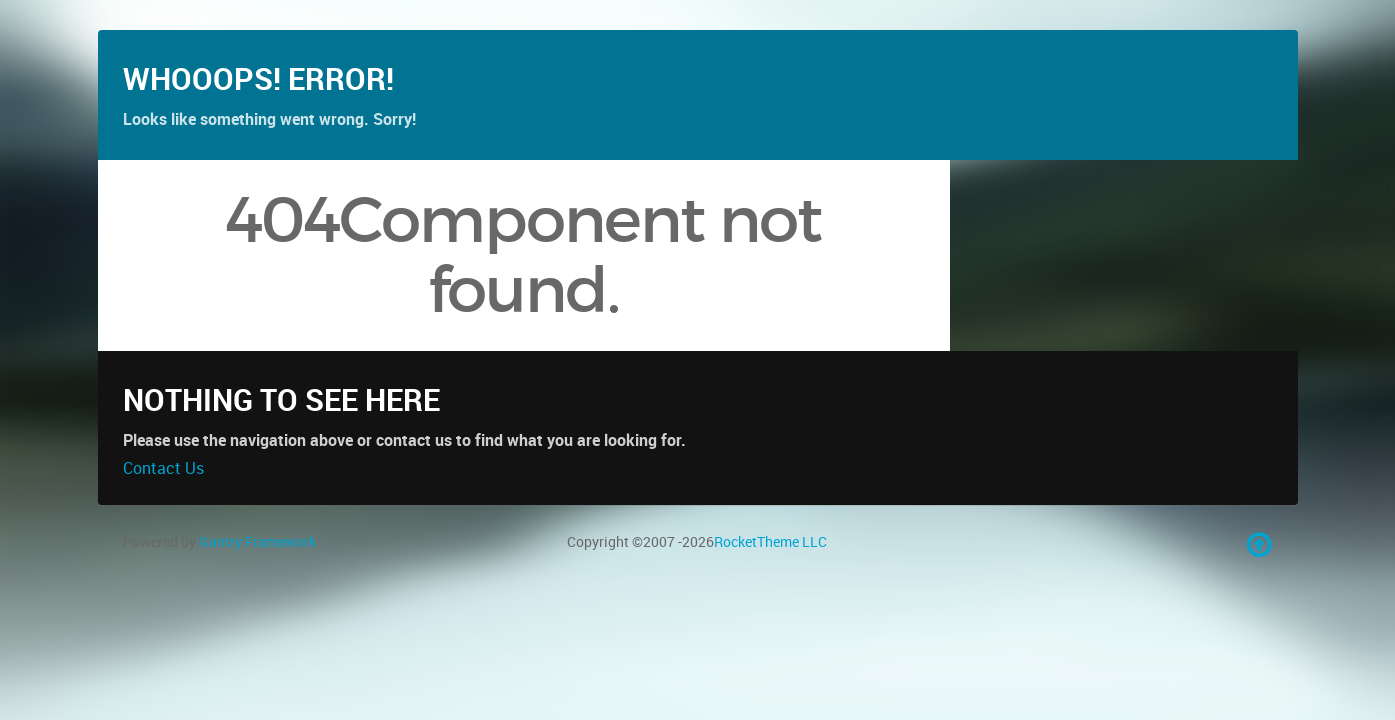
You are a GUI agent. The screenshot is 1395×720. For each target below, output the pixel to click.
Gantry (257, 598)
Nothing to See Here (281, 456)
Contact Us (163, 525)
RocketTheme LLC (770, 598)
